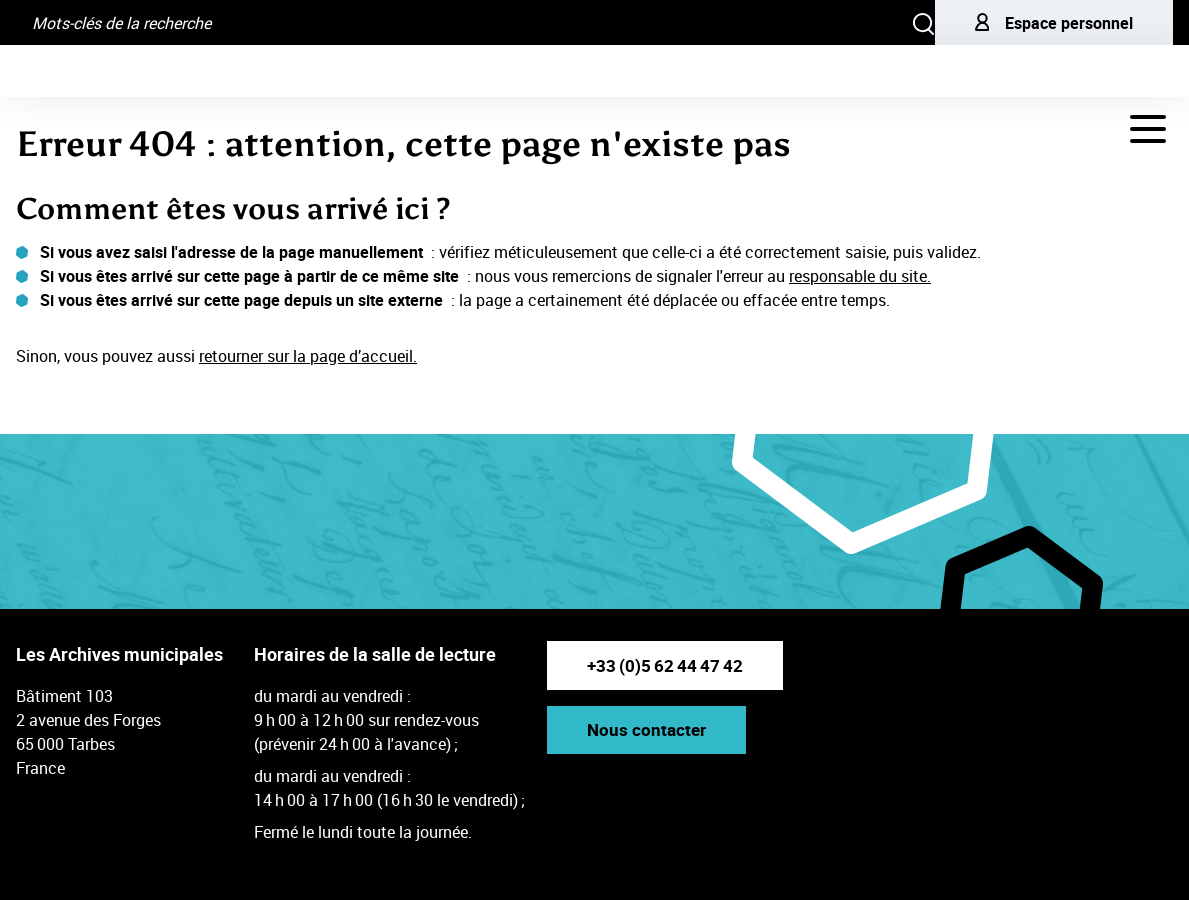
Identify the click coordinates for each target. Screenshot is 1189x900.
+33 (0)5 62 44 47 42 (665, 665)
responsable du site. (860, 276)
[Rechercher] (923, 22)
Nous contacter (646, 729)
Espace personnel (1054, 23)
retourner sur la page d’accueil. (308, 356)
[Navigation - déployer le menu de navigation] (1148, 129)
